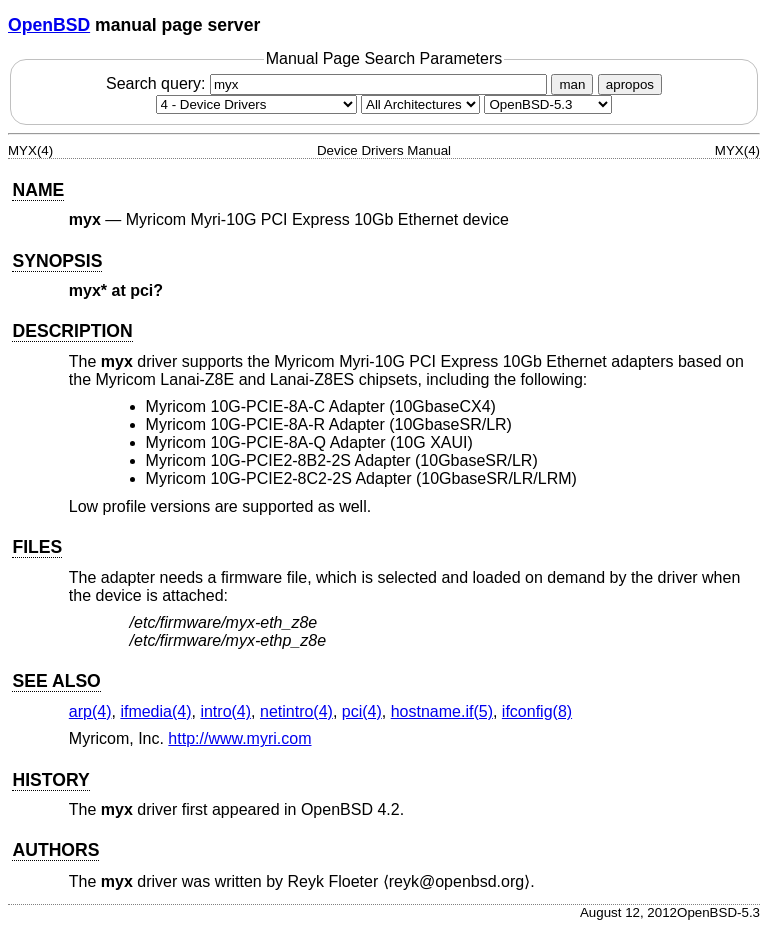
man (572, 84)
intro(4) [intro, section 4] (225, 711)
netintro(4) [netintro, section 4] (296, 711)
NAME (38, 190)
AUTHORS (55, 850)
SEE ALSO (56, 681)
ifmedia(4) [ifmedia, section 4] (155, 711)
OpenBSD (49, 25)
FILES (37, 547)
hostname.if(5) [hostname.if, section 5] (442, 711)
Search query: (329, 83)
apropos (630, 84)
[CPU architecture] (420, 104)
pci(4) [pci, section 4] (362, 711)
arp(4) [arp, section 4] (90, 711)
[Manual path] (548, 104)
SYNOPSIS (57, 261)
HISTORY (50, 780)
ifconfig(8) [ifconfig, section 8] (537, 711)
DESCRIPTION (72, 331)
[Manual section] (256, 104)
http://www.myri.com (239, 738)
